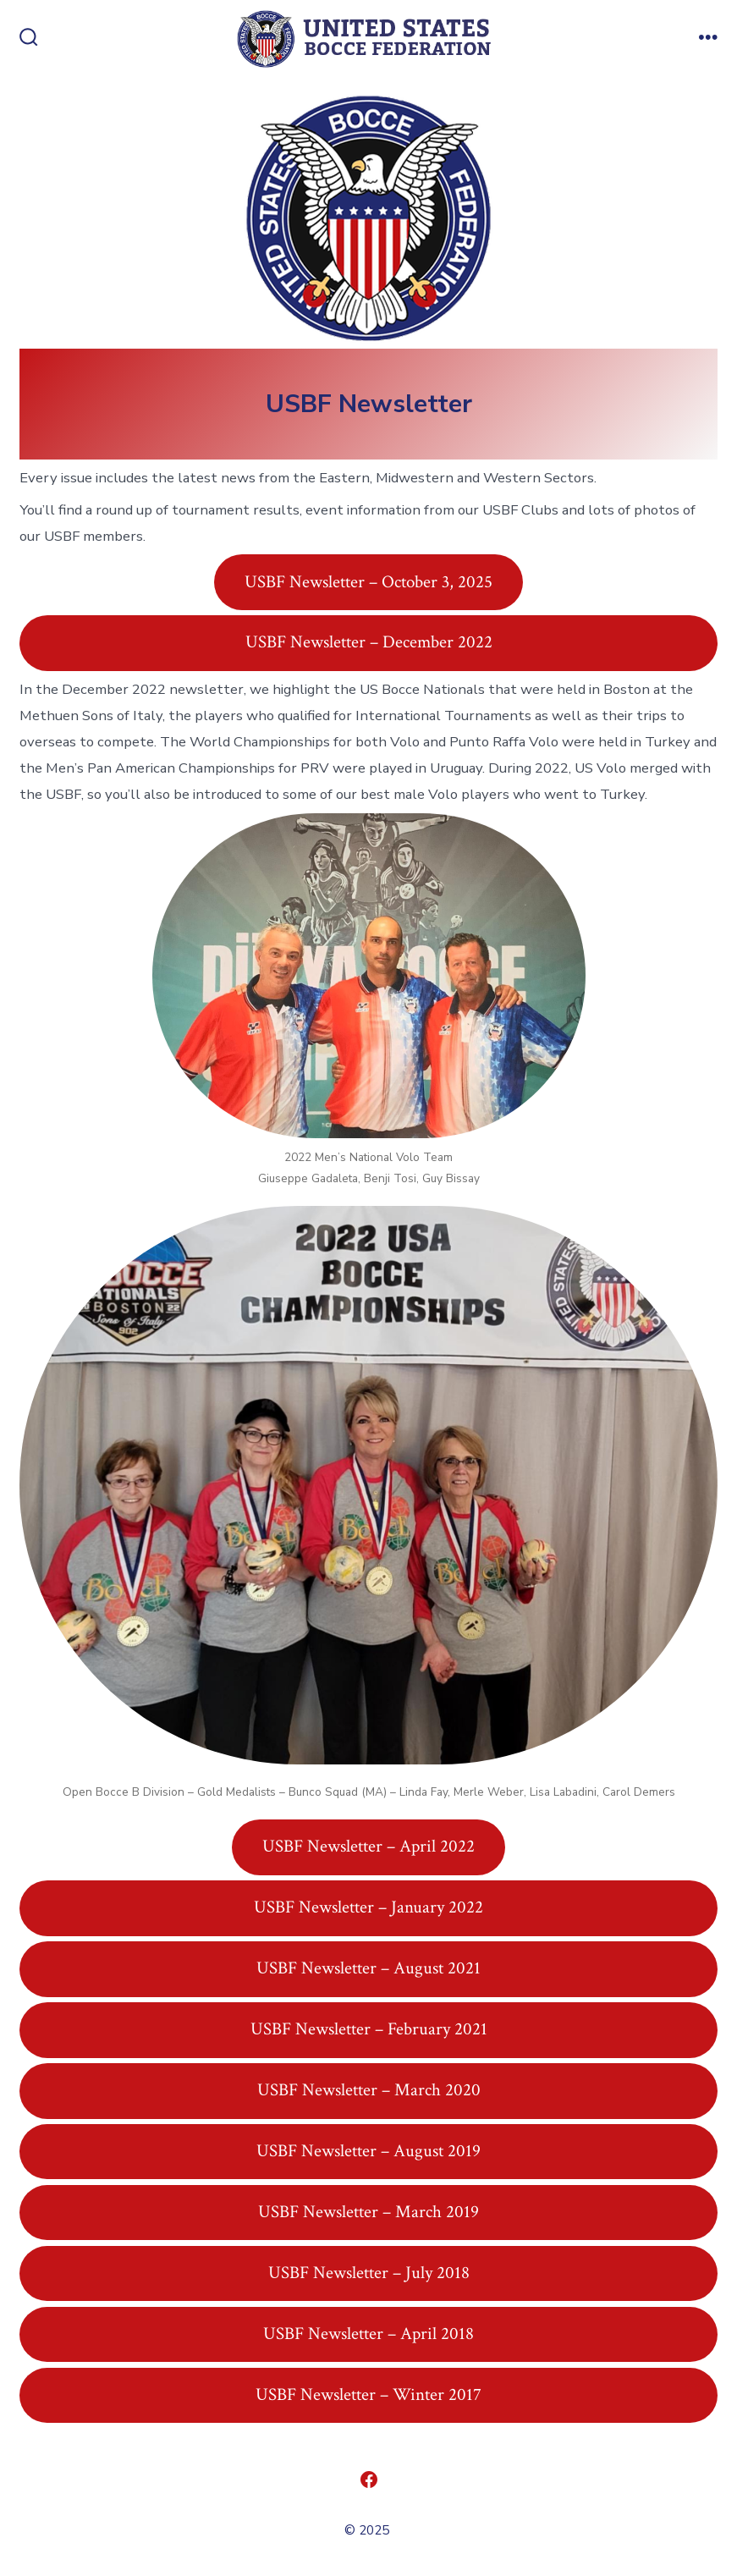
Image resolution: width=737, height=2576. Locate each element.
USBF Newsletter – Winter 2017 (368, 2394)
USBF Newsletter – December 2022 (368, 641)
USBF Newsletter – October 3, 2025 (368, 581)
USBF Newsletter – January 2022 (368, 1907)
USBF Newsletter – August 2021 (368, 1968)
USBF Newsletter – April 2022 (368, 1846)
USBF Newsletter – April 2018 (368, 2333)
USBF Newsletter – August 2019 (368, 2150)
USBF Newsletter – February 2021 (368, 2028)
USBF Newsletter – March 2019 (368, 2211)
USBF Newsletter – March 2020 (369, 2089)
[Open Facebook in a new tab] (369, 2479)
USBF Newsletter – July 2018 (369, 2272)
